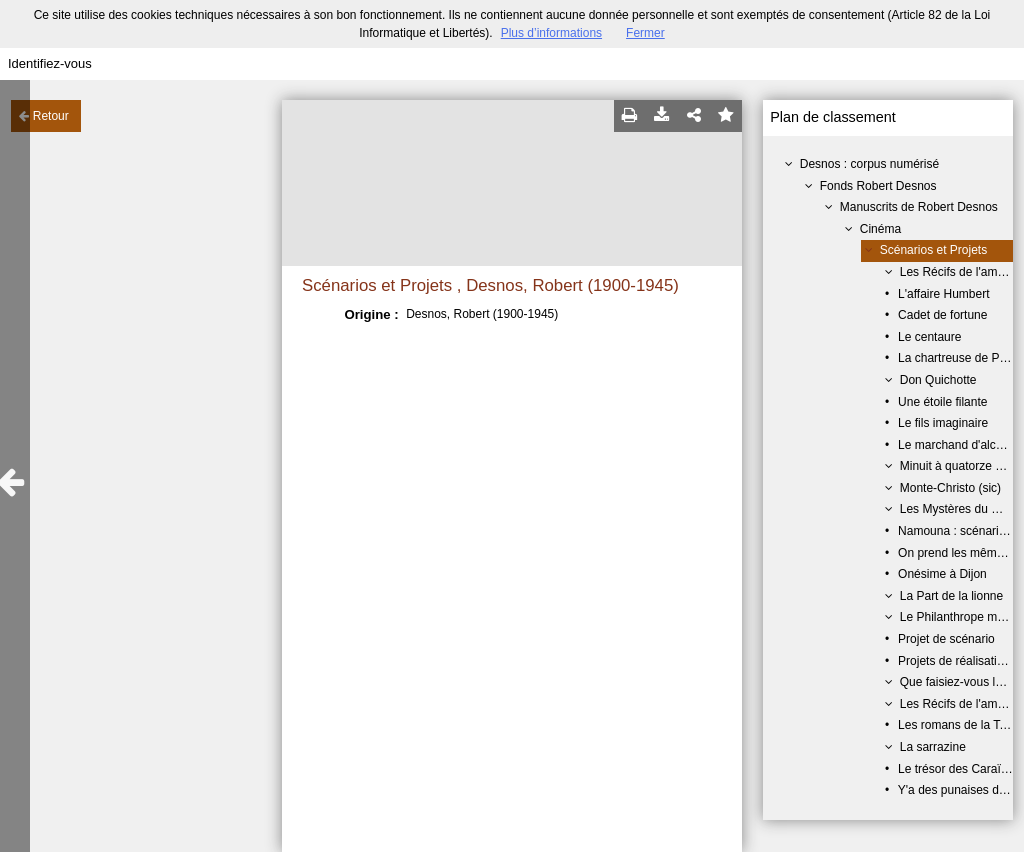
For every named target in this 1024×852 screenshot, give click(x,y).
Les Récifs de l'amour (957, 272)
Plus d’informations (551, 33)
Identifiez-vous (50, 63)
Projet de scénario (946, 639)
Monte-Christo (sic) (950, 488)
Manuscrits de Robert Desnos (919, 207)
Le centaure (929, 337)
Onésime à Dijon (942, 574)
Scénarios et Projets (933, 250)
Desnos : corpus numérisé (869, 164)
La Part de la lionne (951, 596)
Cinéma (880, 229)
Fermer (645, 33)
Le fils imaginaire (943, 423)
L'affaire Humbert (943, 294)
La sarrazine (933, 747)
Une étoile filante (942, 402)
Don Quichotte (938, 380)
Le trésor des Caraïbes (959, 769)
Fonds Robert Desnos (878, 186)
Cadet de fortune (942, 315)
